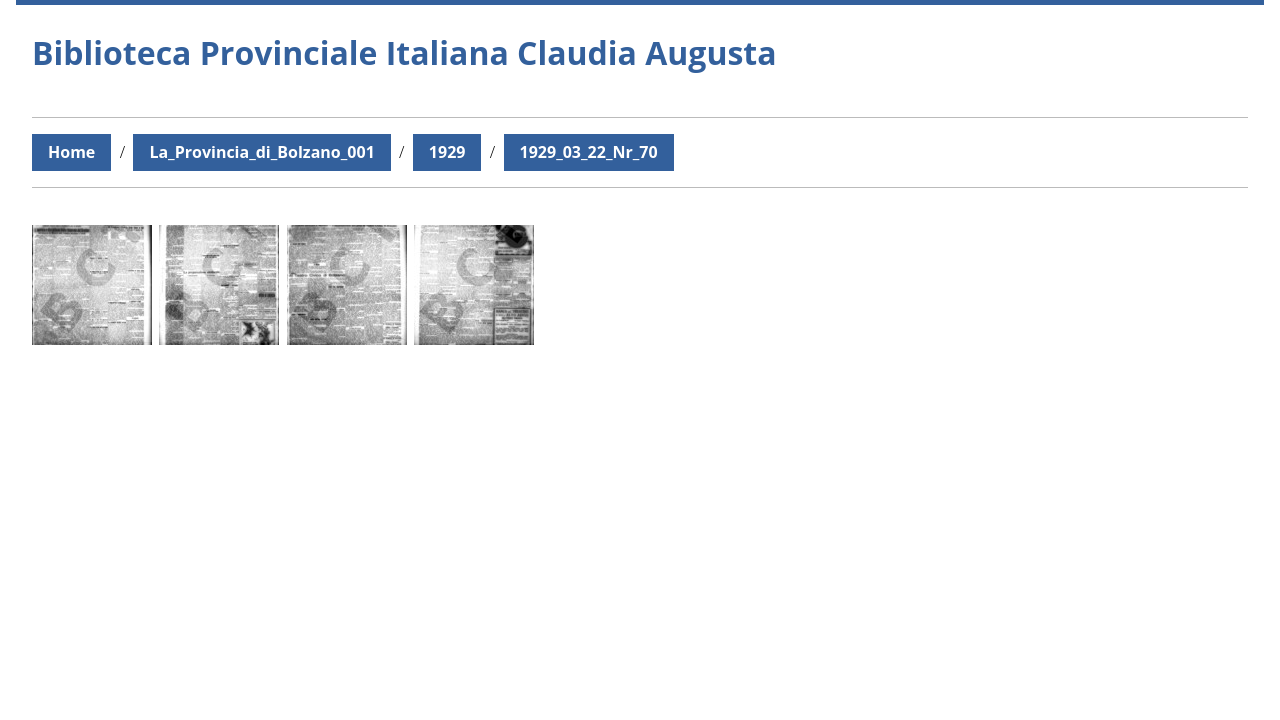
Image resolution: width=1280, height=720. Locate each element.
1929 (447, 152)
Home (71, 152)
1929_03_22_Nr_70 (589, 152)
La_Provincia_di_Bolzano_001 (261, 152)
